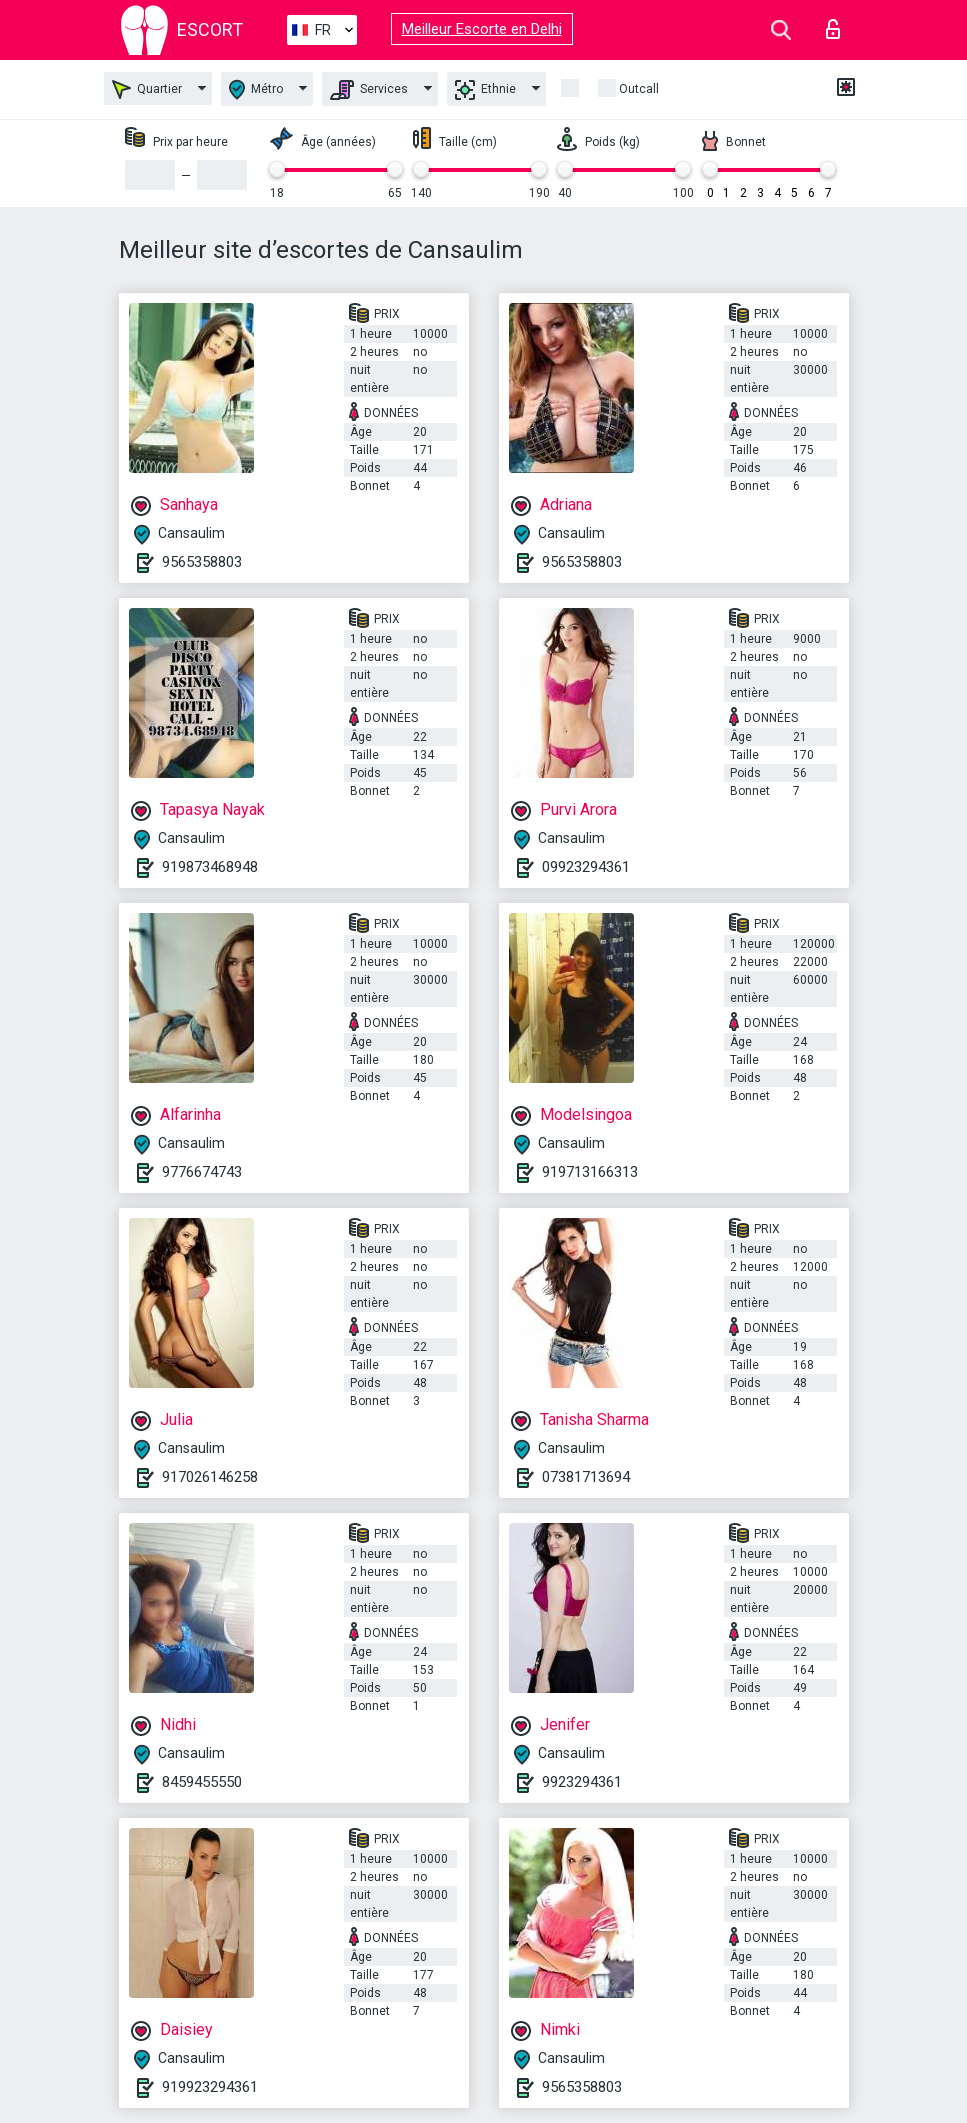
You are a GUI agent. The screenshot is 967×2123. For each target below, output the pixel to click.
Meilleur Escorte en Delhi (482, 29)
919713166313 (590, 1172)
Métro (256, 89)
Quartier (147, 89)
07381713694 (586, 1477)
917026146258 (210, 1477)
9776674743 (202, 1172)
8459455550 (202, 1782)
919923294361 (210, 2087)
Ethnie (485, 90)
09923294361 (586, 867)
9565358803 (202, 562)
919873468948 (210, 867)
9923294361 (582, 1782)
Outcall (639, 89)
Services (369, 90)
